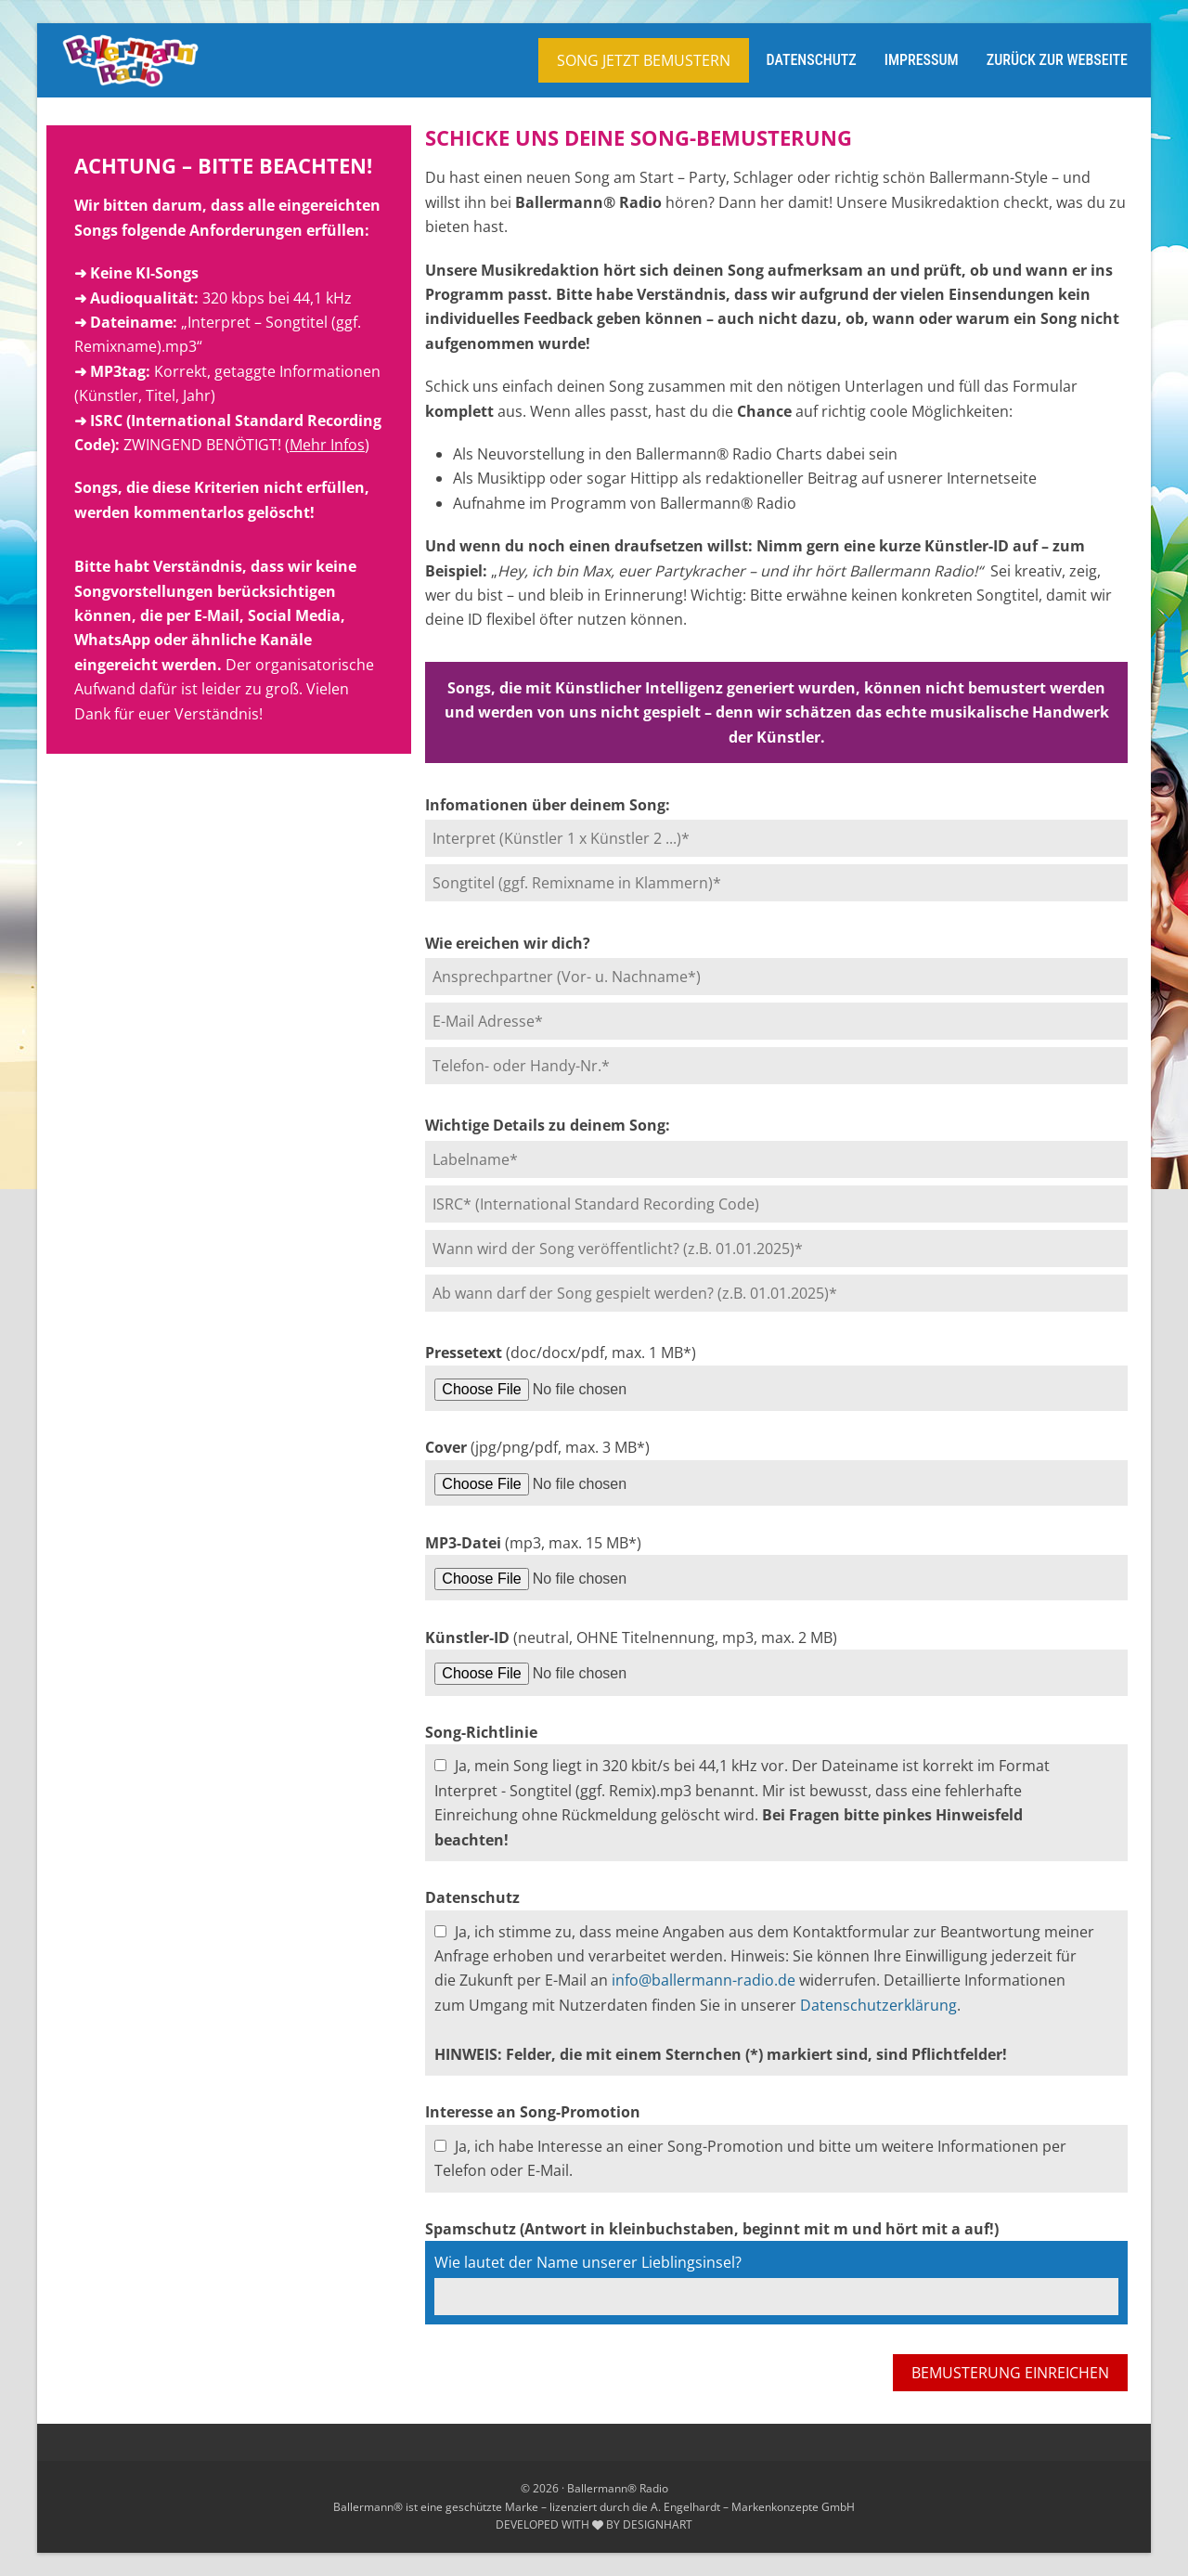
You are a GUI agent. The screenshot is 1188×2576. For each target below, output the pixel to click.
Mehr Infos (327, 444)
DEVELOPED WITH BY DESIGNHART (594, 2524)
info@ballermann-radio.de (703, 1980)
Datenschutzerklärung (878, 2005)
